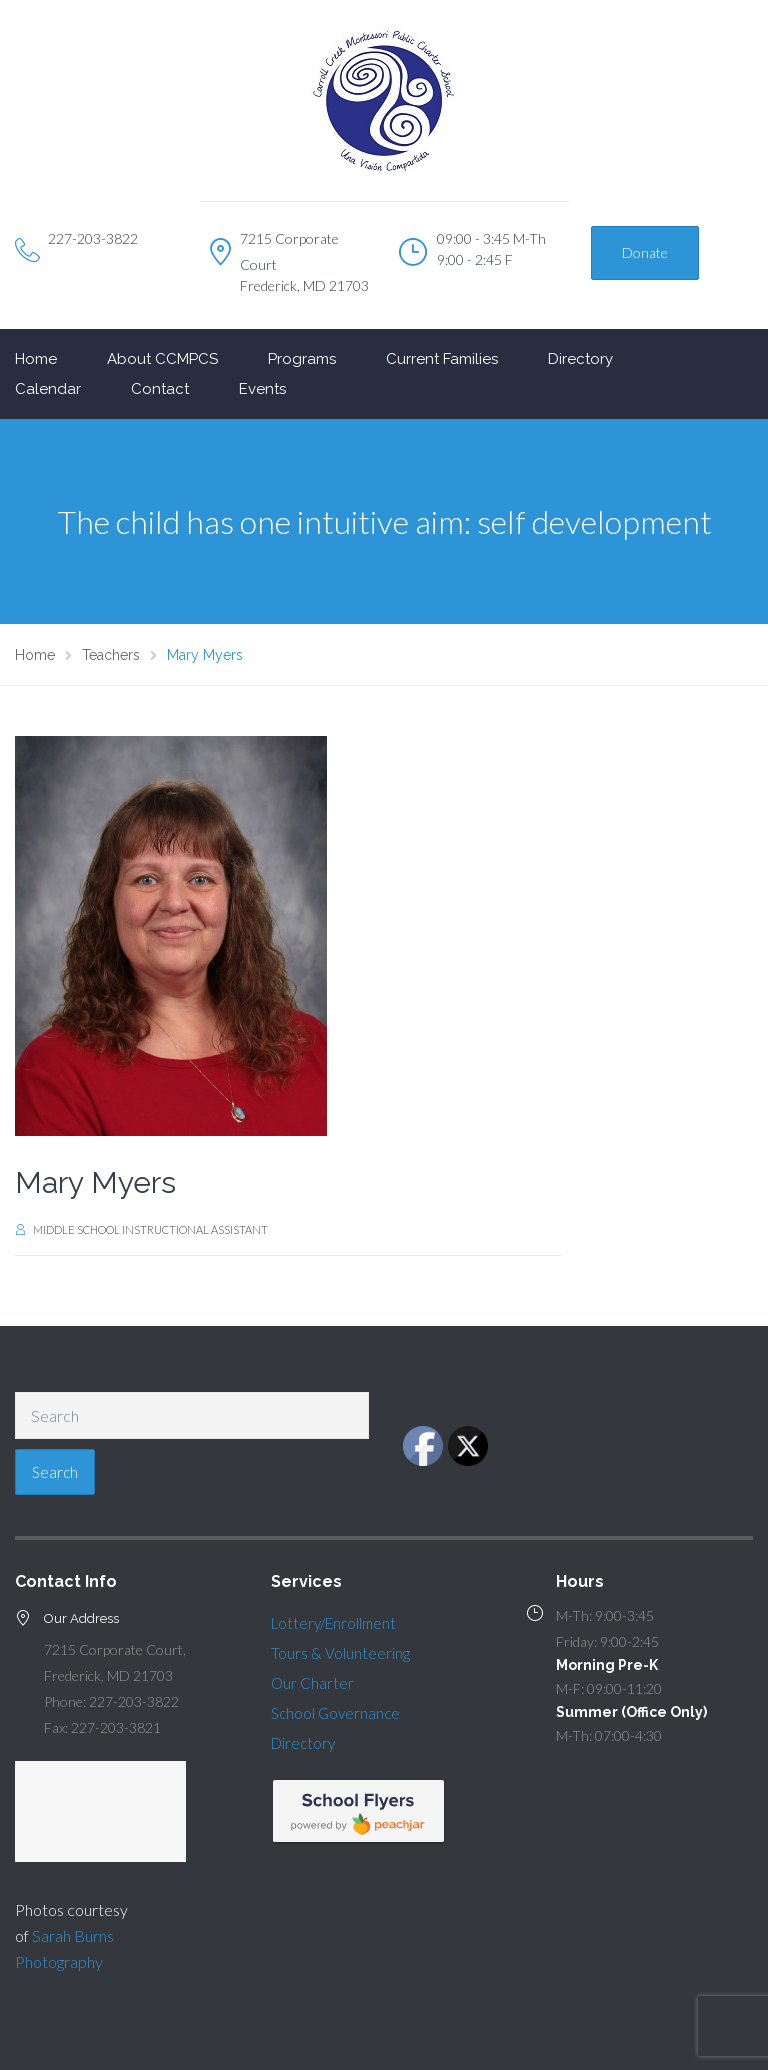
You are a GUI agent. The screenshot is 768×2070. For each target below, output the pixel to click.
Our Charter (312, 1683)
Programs (302, 359)
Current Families (442, 359)
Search (55, 1472)
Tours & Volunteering (340, 1653)
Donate (645, 252)
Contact (160, 389)
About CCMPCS (162, 359)
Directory (580, 359)
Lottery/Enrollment (333, 1623)
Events (262, 389)
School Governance (335, 1713)
